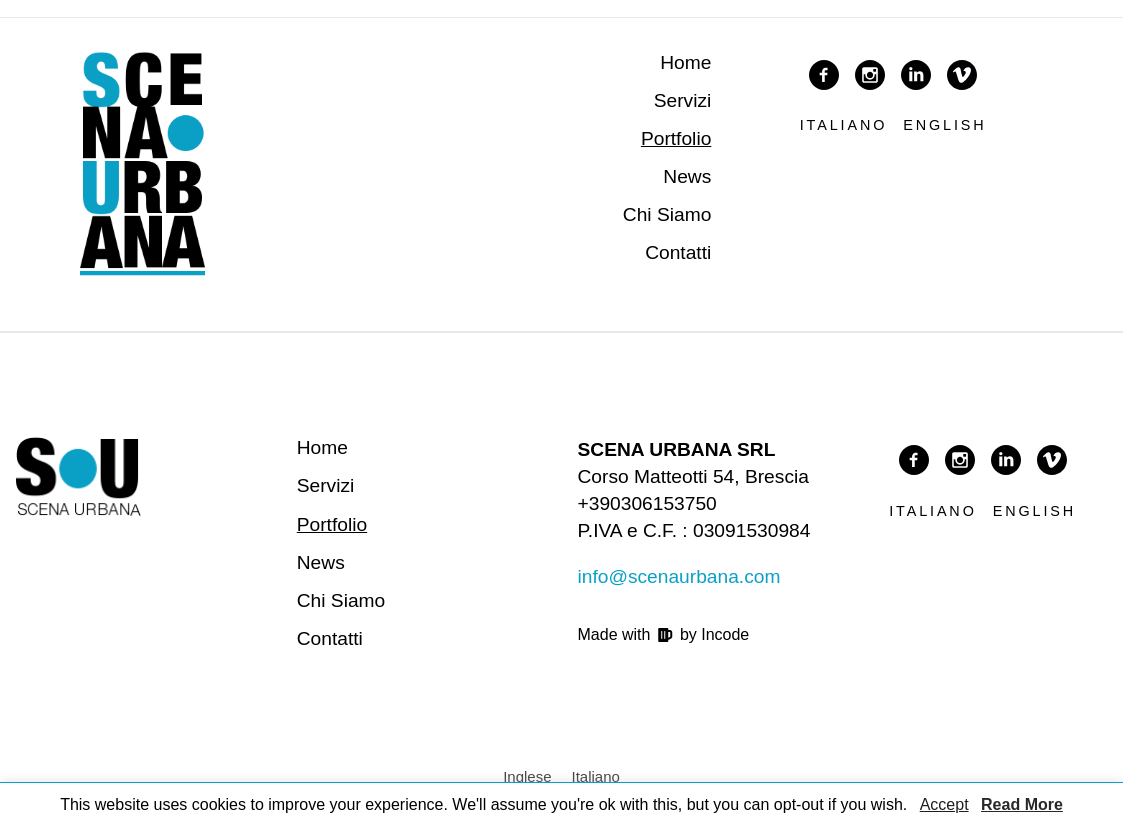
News (687, 176)
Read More (1022, 804)
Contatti (678, 252)
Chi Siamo (667, 214)
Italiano (844, 125)
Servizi (683, 100)
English (944, 125)
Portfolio (676, 138)
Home (685, 62)
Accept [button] (944, 804)
